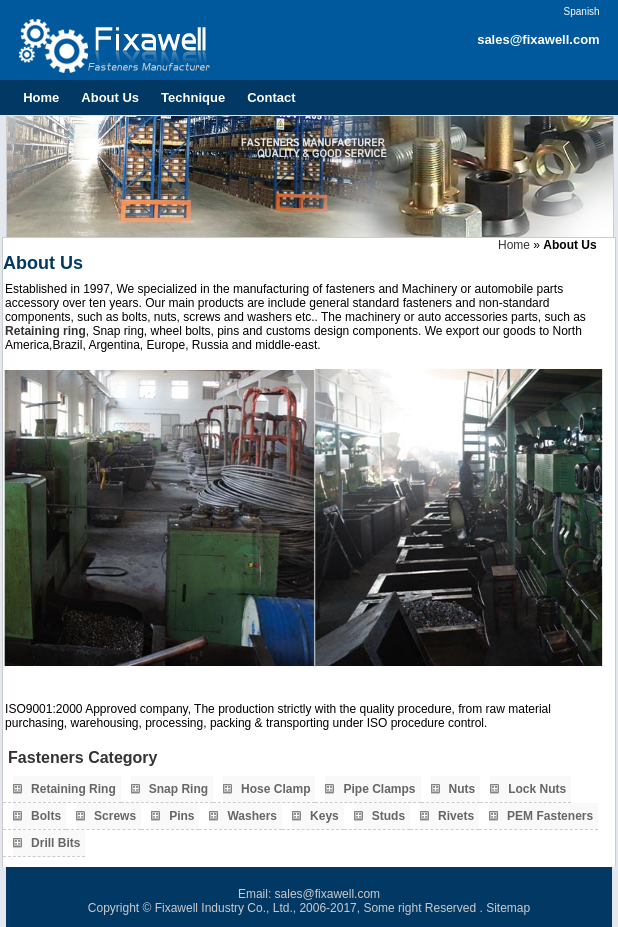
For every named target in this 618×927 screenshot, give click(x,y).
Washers (252, 816)
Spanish (582, 11)
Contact (271, 97)
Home (41, 97)
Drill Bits (55, 843)
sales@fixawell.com (538, 39)
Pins (181, 816)
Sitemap (508, 908)
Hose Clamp (275, 789)
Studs (388, 816)
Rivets (456, 816)
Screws (115, 816)
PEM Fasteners (550, 816)
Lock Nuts (537, 789)
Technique (193, 97)
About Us (110, 97)
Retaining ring (45, 331)
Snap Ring (178, 789)
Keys (324, 816)
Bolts (46, 816)
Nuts (462, 789)
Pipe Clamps (379, 789)
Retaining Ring (73, 789)
